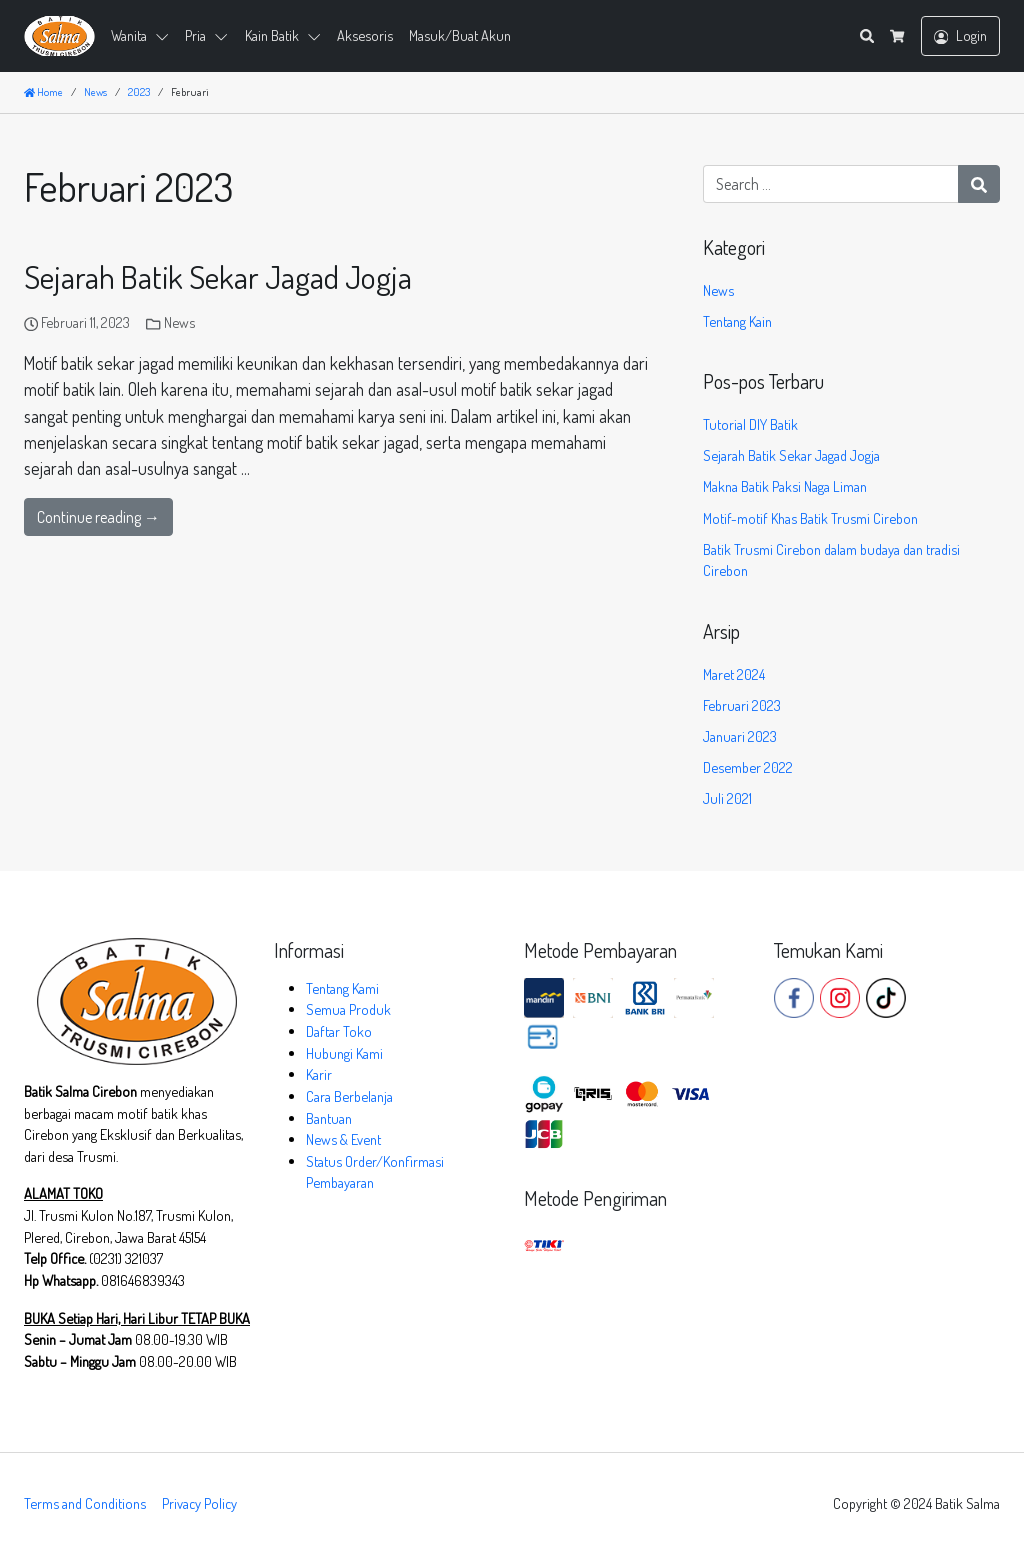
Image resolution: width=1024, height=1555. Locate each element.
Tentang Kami (342, 988)
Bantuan (329, 1118)
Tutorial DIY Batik (750, 424)
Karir (319, 1074)
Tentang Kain (737, 321)
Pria (195, 35)
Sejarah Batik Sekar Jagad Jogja (218, 276)
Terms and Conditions (85, 1503)
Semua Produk (348, 1009)
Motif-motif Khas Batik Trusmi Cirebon (810, 518)
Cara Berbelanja (349, 1096)
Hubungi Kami (344, 1053)
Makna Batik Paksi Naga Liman (785, 486)
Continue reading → (98, 517)
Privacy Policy (199, 1503)
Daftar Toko (339, 1031)
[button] (166, 36)
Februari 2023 (742, 705)
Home (43, 91)
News (179, 322)
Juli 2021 (727, 798)
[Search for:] (831, 184)
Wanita (129, 35)
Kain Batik (272, 35)
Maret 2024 (734, 674)
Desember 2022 (748, 767)
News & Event (343, 1139)
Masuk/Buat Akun (460, 35)
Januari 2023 (740, 736)
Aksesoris (365, 35)
